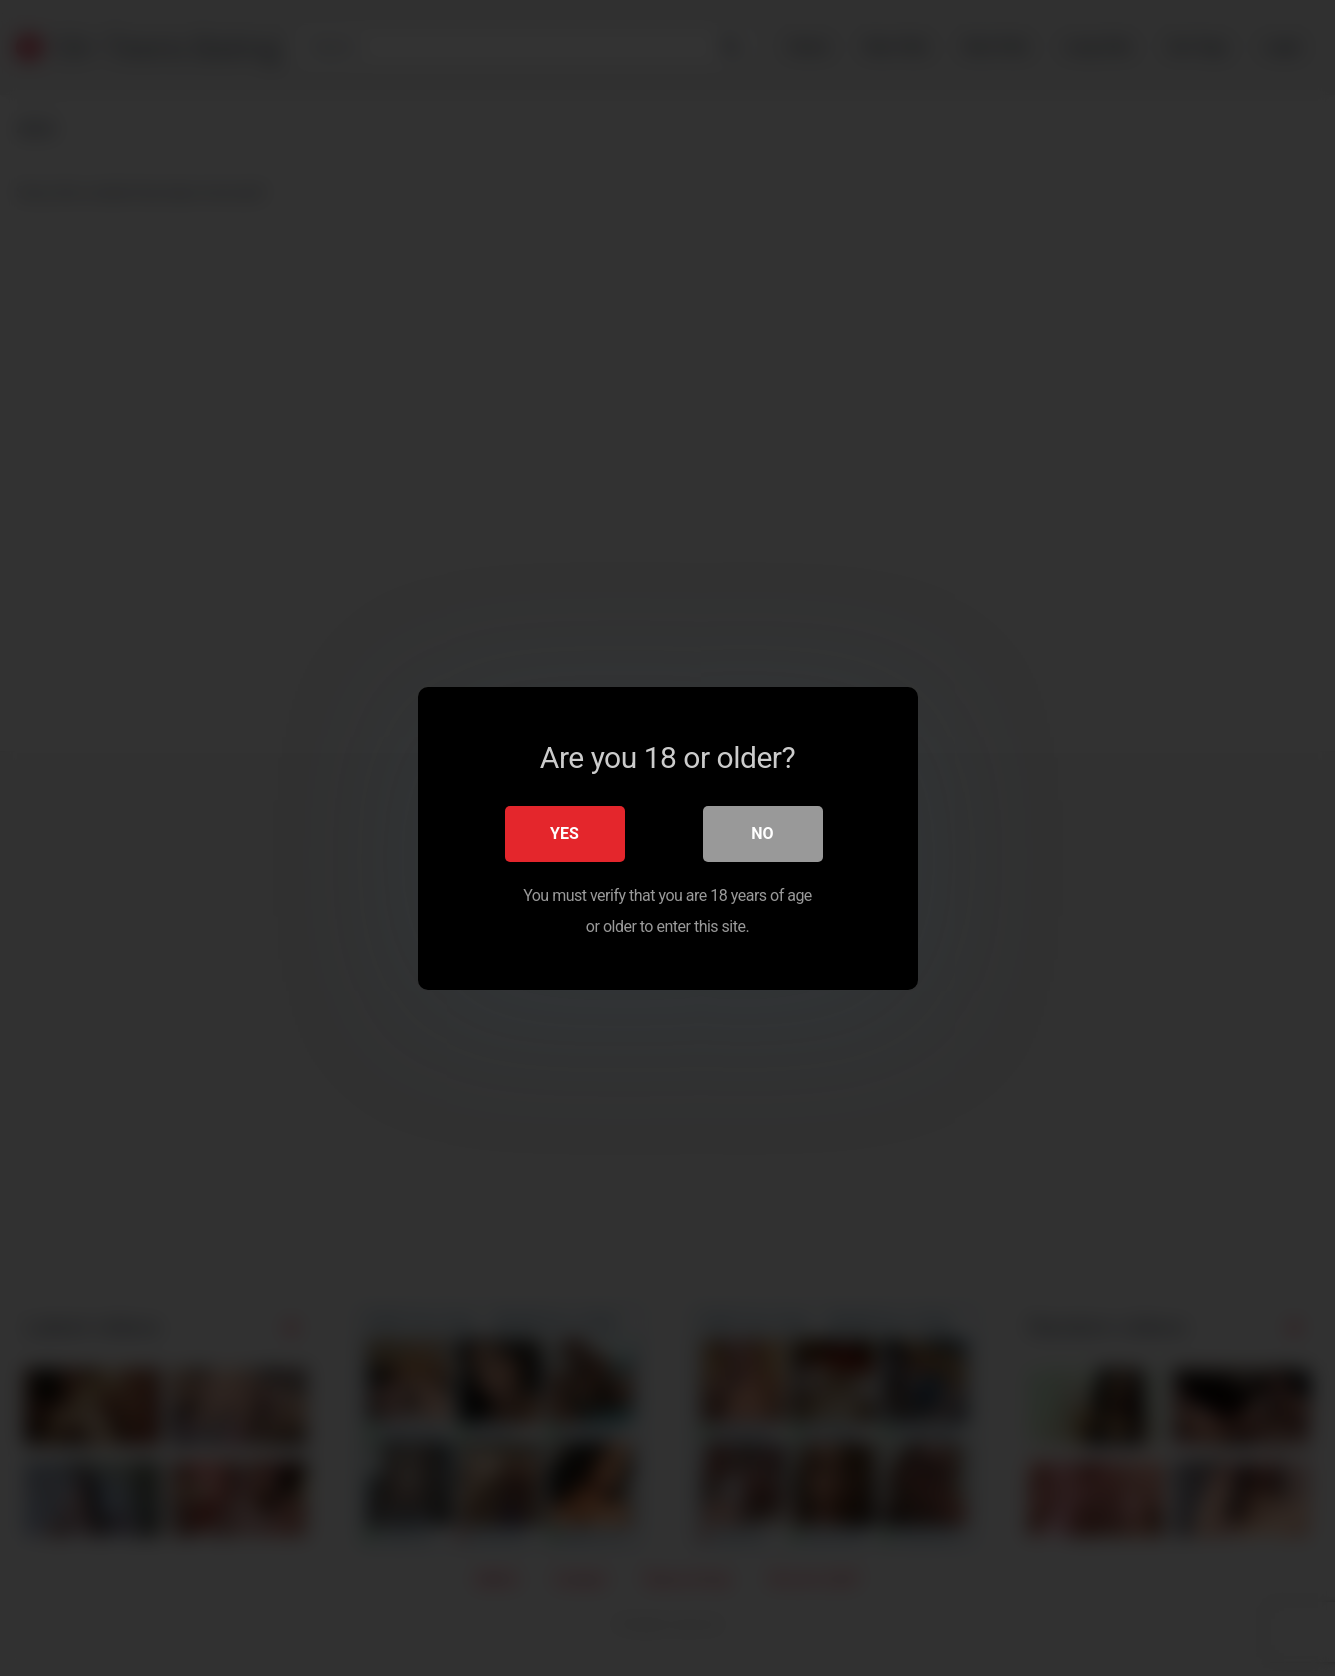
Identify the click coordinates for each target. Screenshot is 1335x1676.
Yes (564, 832)
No (762, 832)
